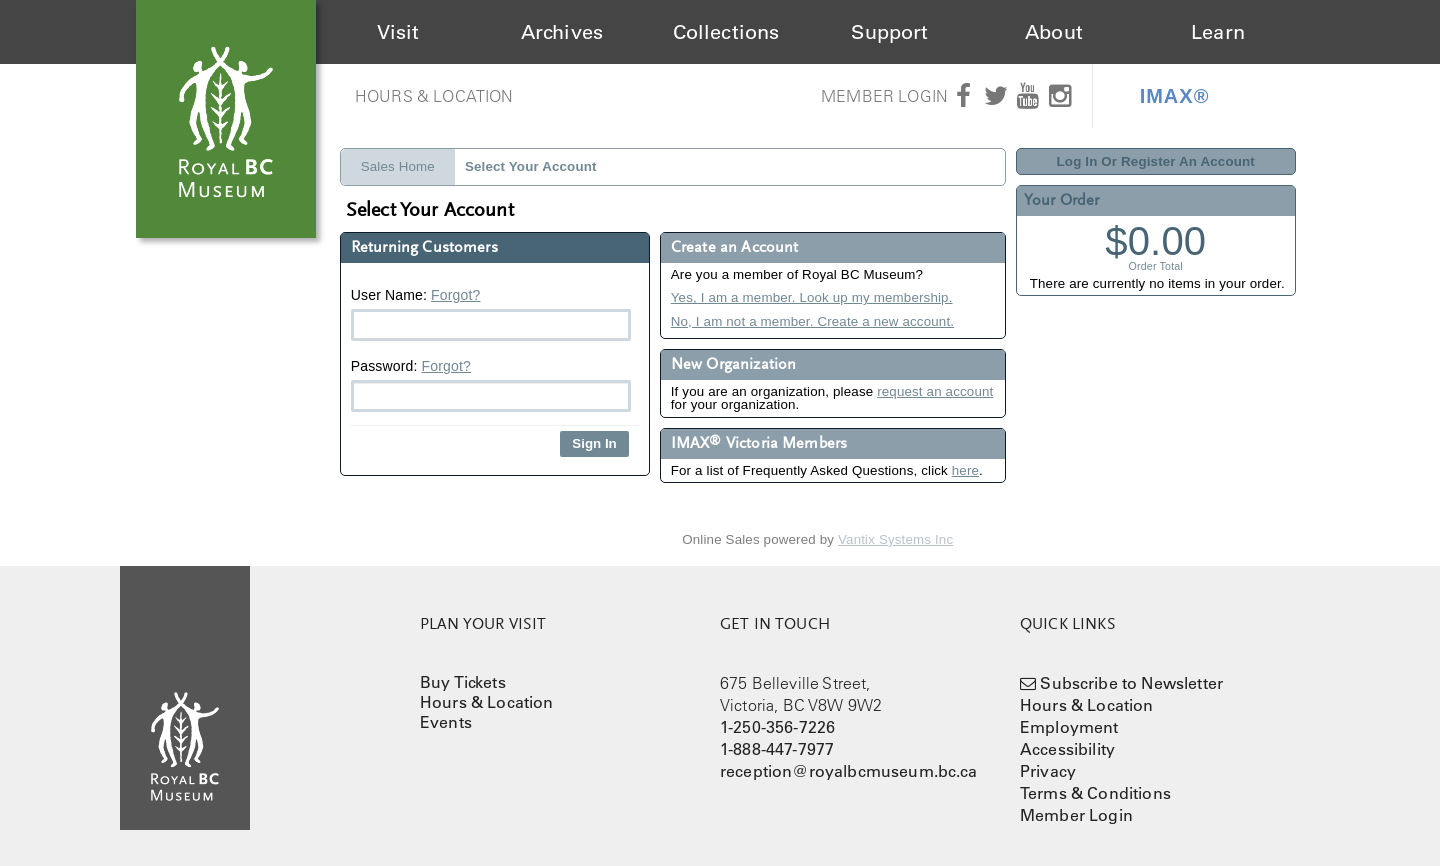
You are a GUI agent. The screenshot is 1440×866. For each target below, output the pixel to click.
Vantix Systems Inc (895, 539)
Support (889, 32)
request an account (935, 391)
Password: (491, 385)
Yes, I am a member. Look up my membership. (812, 297)
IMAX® (1175, 96)
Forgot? (455, 295)
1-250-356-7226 (777, 727)
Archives (562, 32)
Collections (726, 32)
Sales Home (398, 166)
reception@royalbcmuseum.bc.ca (849, 771)
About (1054, 32)
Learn (1218, 32)
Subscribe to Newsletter (1131, 683)
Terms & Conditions (1095, 793)
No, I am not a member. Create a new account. (812, 321)
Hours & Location (434, 96)
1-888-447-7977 (777, 749)
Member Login (884, 96)
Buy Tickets (463, 682)
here (965, 470)
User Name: (491, 314)
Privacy (1048, 771)
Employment (1069, 727)
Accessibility (1067, 749)
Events (446, 722)
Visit (398, 32)
